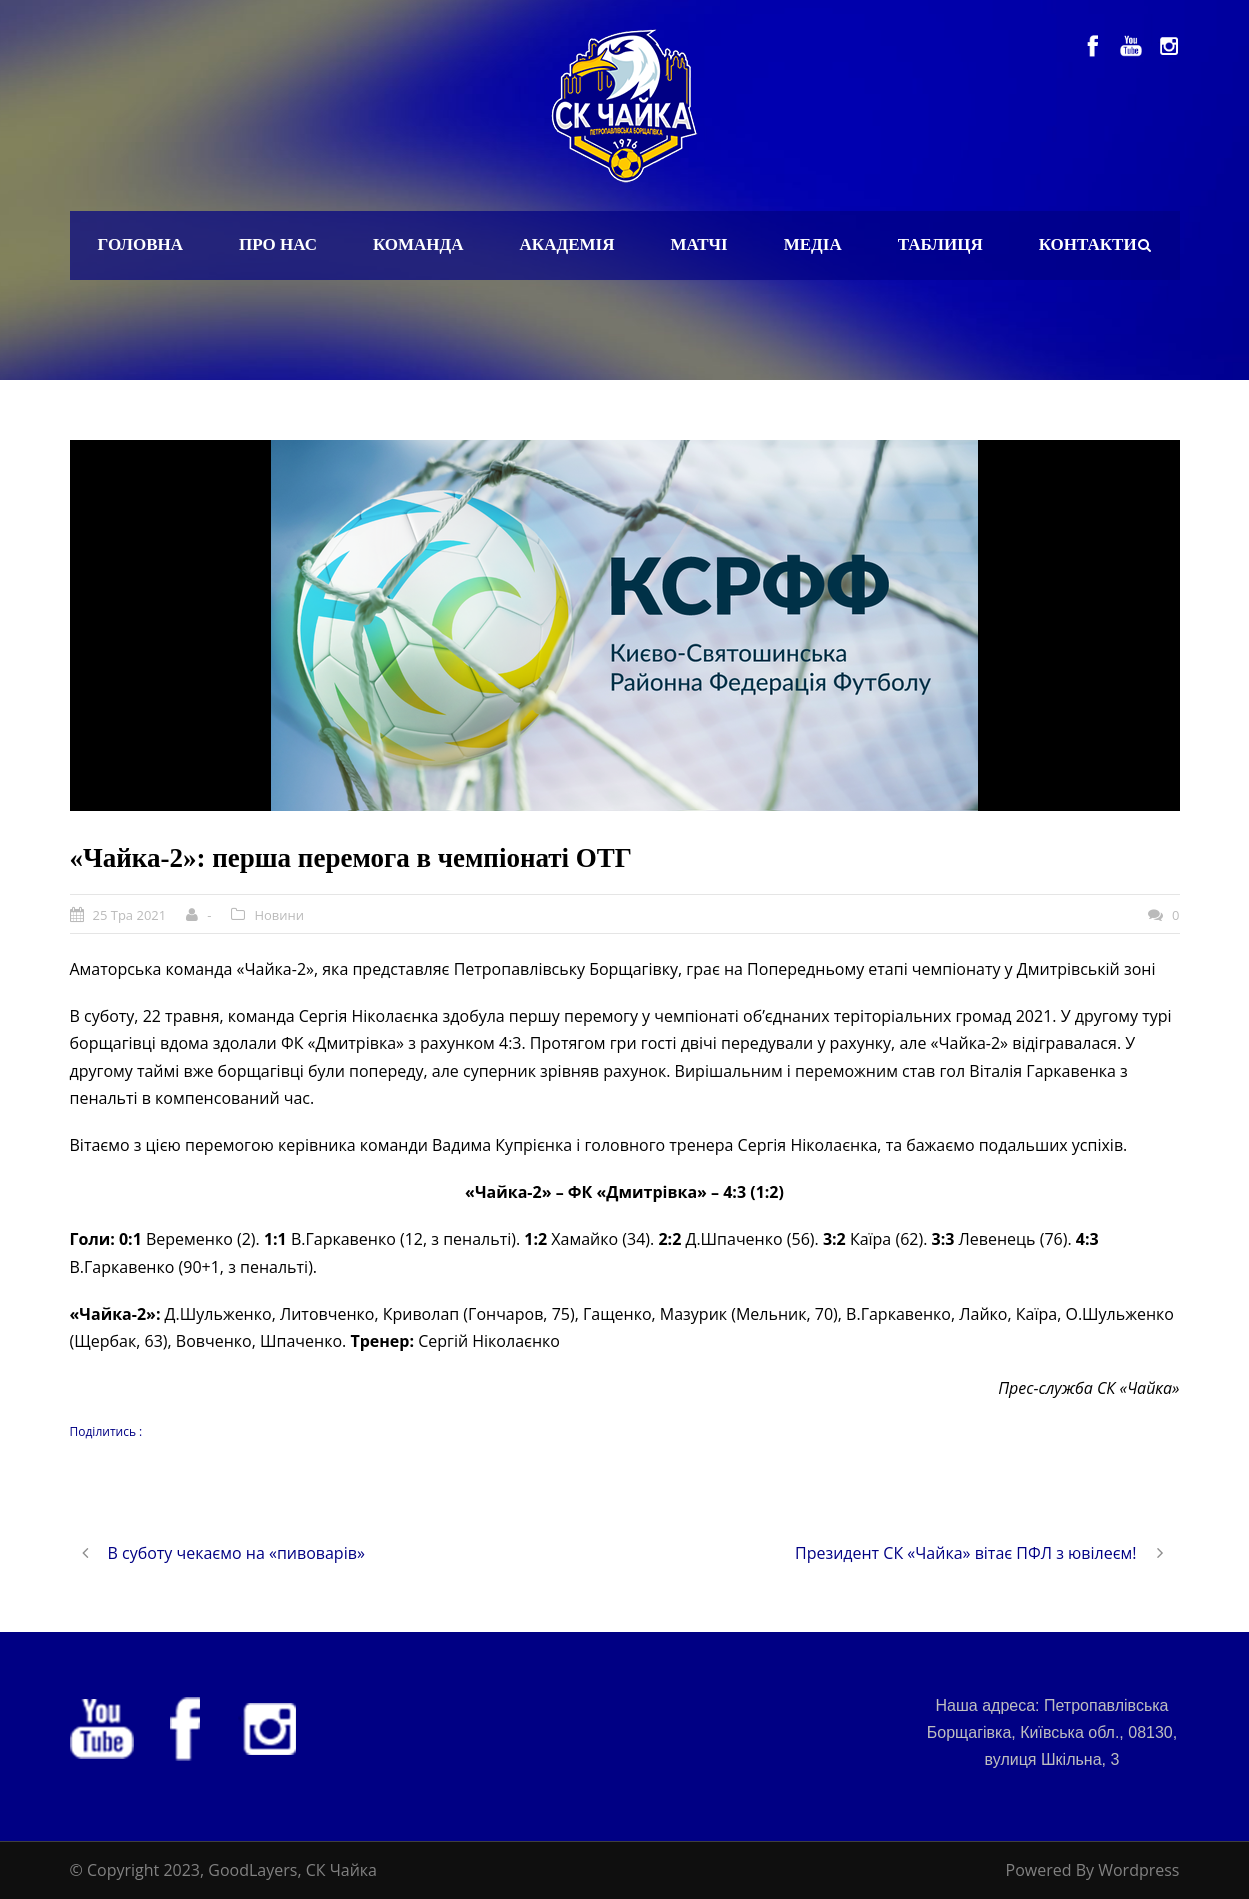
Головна (141, 244)
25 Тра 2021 (130, 915)
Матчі (698, 244)
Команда (418, 244)
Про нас (278, 244)
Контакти (1088, 244)
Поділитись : (106, 1431)
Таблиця (940, 244)
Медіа (813, 244)
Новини (279, 915)
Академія (567, 244)
